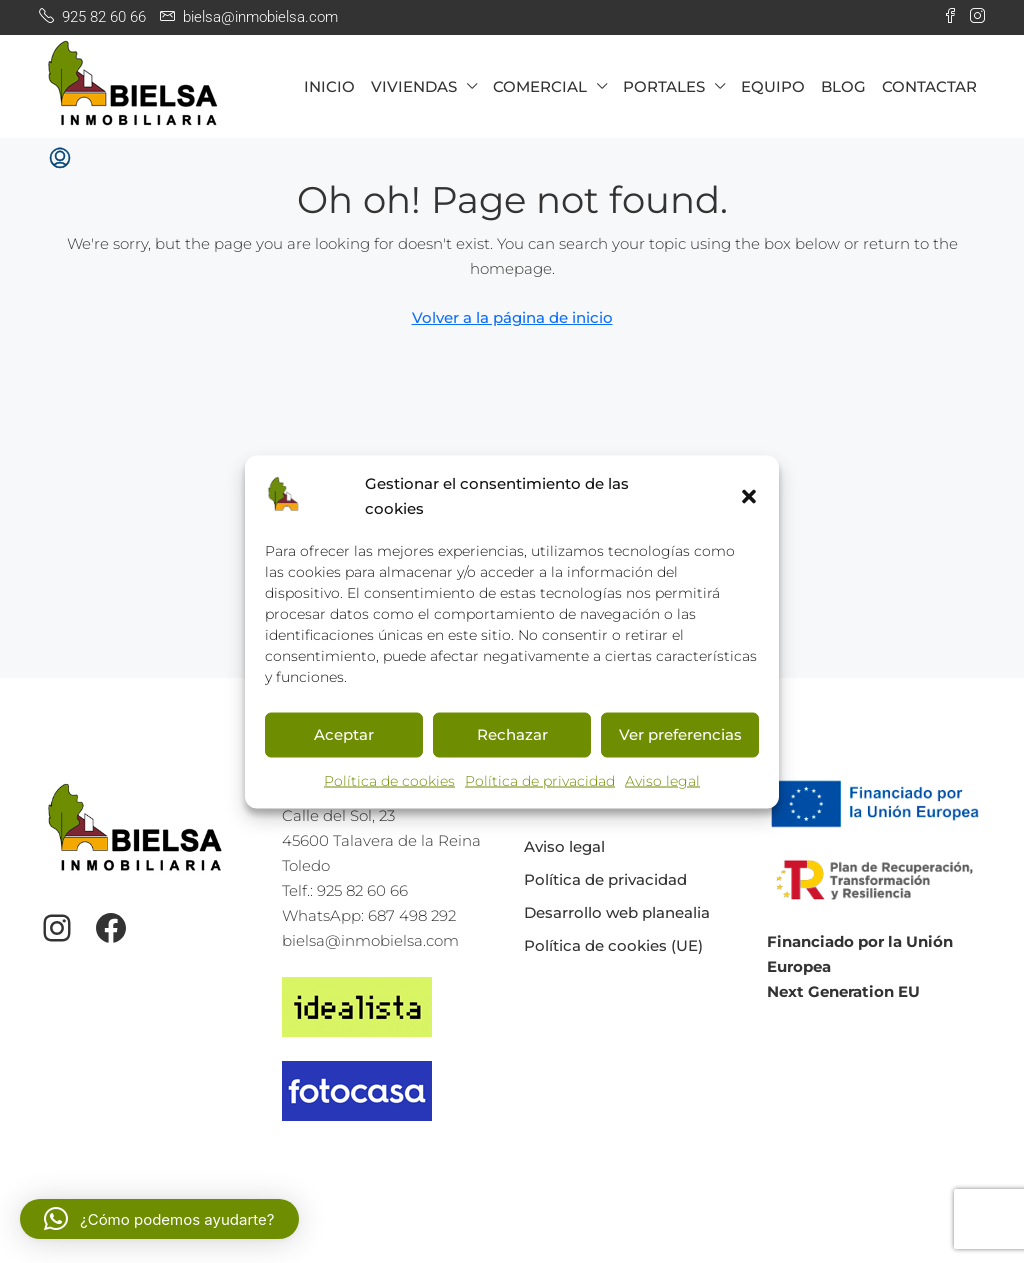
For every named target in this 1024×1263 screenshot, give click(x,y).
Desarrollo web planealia (617, 912)
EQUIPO (773, 86)
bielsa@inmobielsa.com (370, 940)
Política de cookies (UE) (613, 945)
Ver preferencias (680, 734)
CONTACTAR (929, 86)
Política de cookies (389, 780)
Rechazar (512, 734)
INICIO (329, 86)
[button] (749, 495)
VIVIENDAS (414, 86)
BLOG (843, 86)
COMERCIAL (540, 86)
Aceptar (344, 734)
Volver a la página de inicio (512, 317)
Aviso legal (662, 780)
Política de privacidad (540, 780)
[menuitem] (60, 159)
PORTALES (664, 86)
